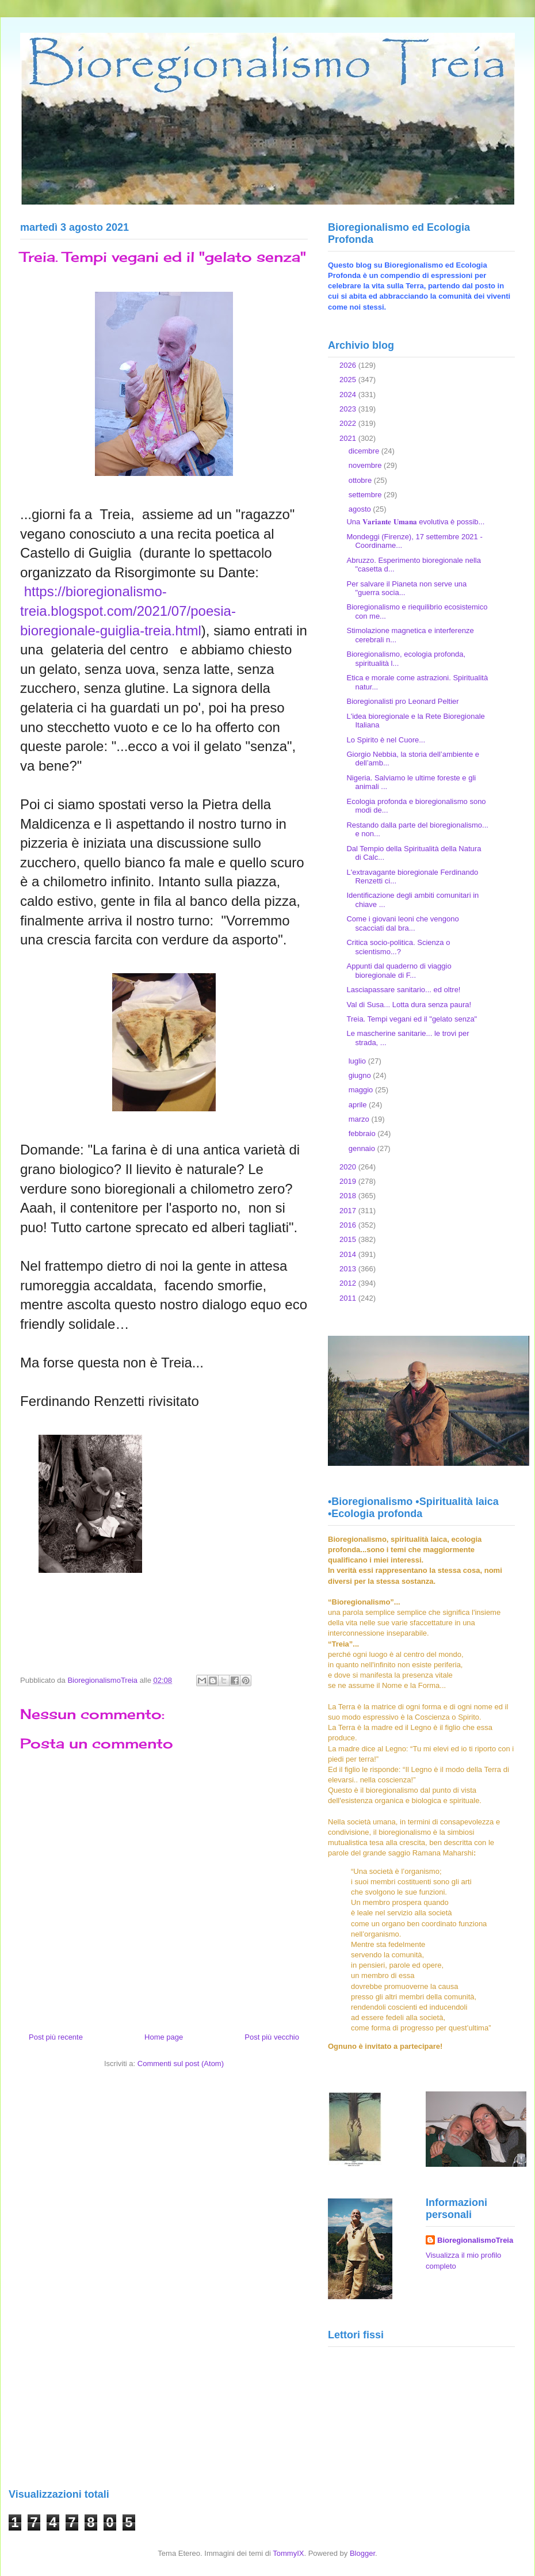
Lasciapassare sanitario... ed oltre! (403, 989)
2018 (348, 1195)
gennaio (363, 1148)
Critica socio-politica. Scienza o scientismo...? (398, 947)
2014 (348, 1254)
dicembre (365, 451)
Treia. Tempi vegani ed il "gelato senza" (411, 1019)
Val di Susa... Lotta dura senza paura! (408, 1004)
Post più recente (56, 2037)
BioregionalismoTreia (475, 2240)
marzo (360, 1119)
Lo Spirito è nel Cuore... (385, 740)
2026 (348, 365)
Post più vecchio (271, 2037)
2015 (348, 1239)
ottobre (361, 480)
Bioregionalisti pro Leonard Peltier (402, 701)
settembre (366, 494)
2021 (348, 438)
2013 (348, 1268)
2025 (348, 379)
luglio (358, 1061)
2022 (348, 423)
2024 (348, 394)
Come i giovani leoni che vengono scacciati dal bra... (402, 923)
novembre (366, 465)
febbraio (363, 1133)
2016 (348, 1225)
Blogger (362, 2553)
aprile (359, 1104)
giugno (361, 1075)
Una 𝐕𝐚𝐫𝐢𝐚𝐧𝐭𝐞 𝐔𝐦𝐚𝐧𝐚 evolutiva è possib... (415, 521)
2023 (348, 409)
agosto (361, 509)
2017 (348, 1210)
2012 (348, 1283)
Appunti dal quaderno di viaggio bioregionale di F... (398, 971)
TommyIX (288, 2553)
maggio (362, 1089)
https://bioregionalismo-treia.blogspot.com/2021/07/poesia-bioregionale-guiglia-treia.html (128, 611)
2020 (348, 1167)
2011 (348, 1298)
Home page (163, 2037)
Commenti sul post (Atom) (180, 2063)
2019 (348, 1181)
